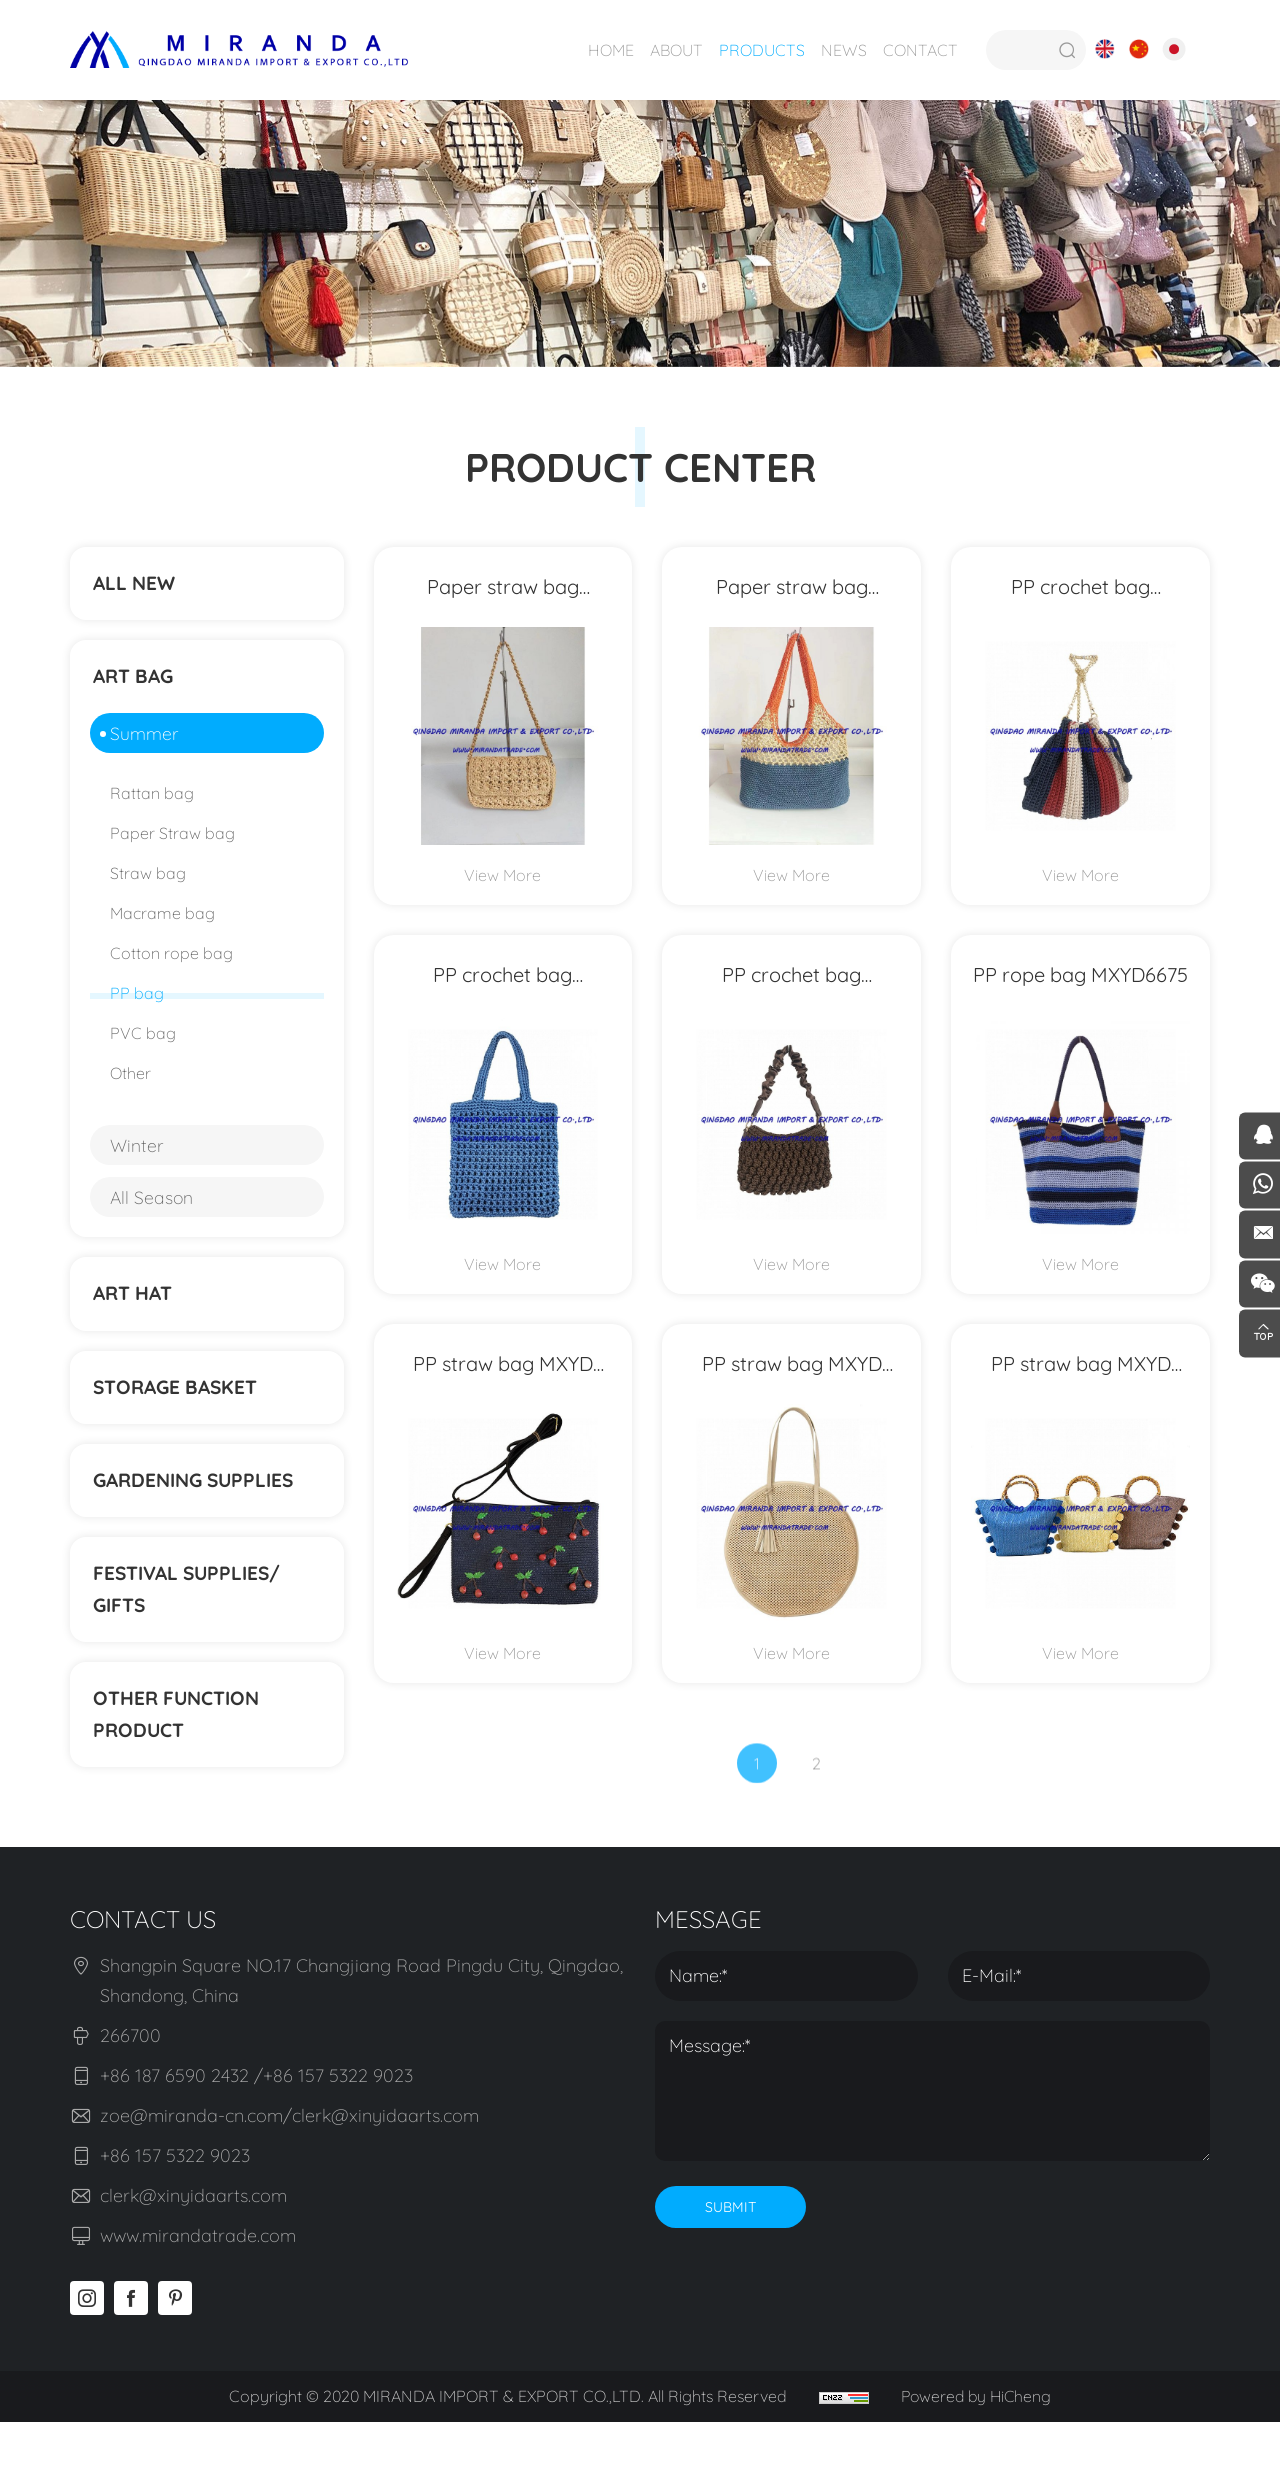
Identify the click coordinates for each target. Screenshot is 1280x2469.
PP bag (137, 1007)
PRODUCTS (760, 50)
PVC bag (143, 1047)
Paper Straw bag (172, 847)
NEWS (842, 50)
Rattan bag (152, 807)
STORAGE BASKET (180, 1410)
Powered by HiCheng (978, 2444)
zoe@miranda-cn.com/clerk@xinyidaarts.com (289, 2163)
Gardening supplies (200, 1510)
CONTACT (918, 50)
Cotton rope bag (171, 967)
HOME (609, 50)
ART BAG (137, 686)
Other (130, 1087)
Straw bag (148, 887)
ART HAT (136, 1310)
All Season (152, 1210)
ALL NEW (137, 586)
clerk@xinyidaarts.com (193, 2243)
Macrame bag (162, 927)
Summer (144, 746)
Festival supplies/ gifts (192, 1626)
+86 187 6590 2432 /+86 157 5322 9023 (256, 2123)
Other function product (181, 1758)
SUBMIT (730, 2255)
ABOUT (674, 50)
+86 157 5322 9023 (175, 2203)
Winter (137, 1158)
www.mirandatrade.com (198, 2283)
